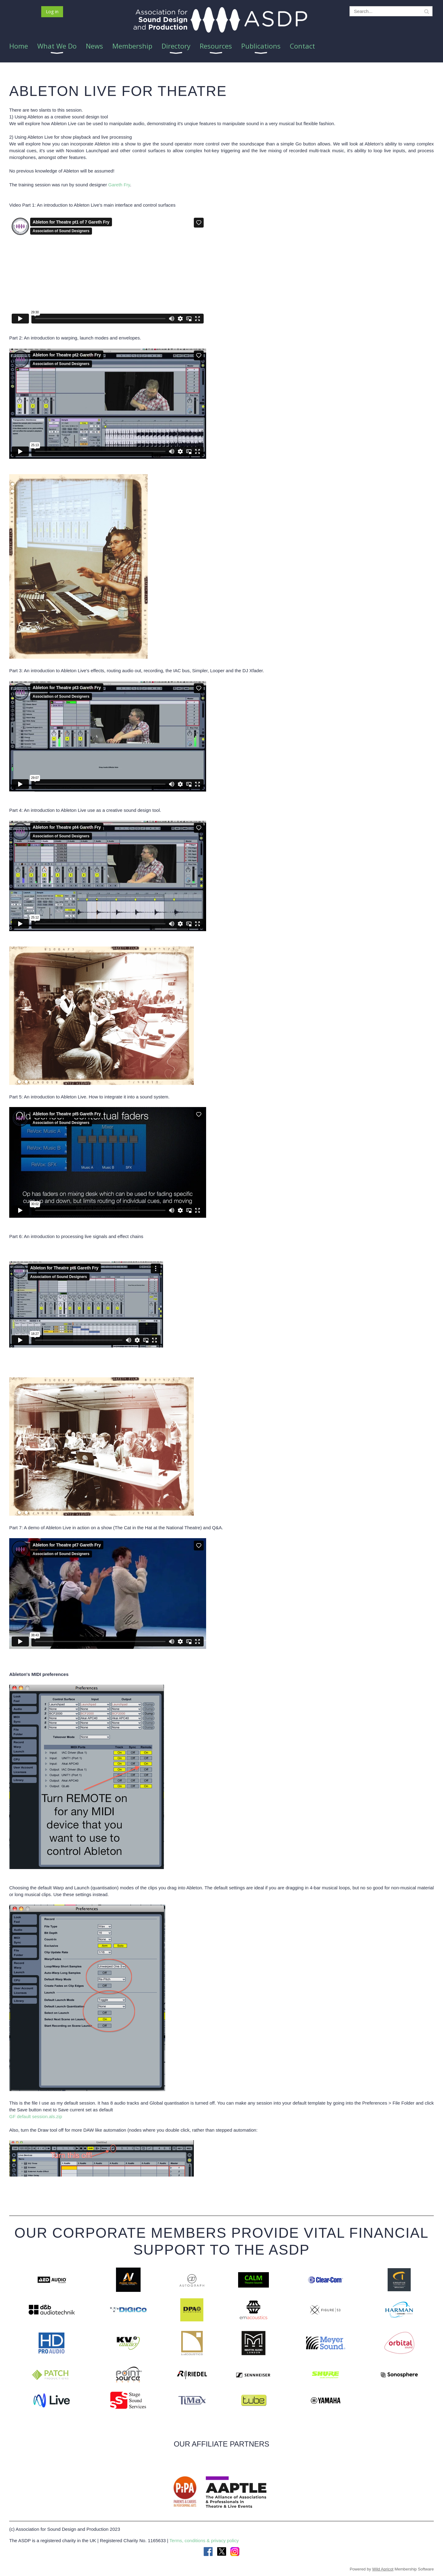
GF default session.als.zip (35, 2116)
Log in (52, 11)
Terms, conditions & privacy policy (204, 2540)
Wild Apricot (382, 2569)
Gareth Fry (119, 184)
